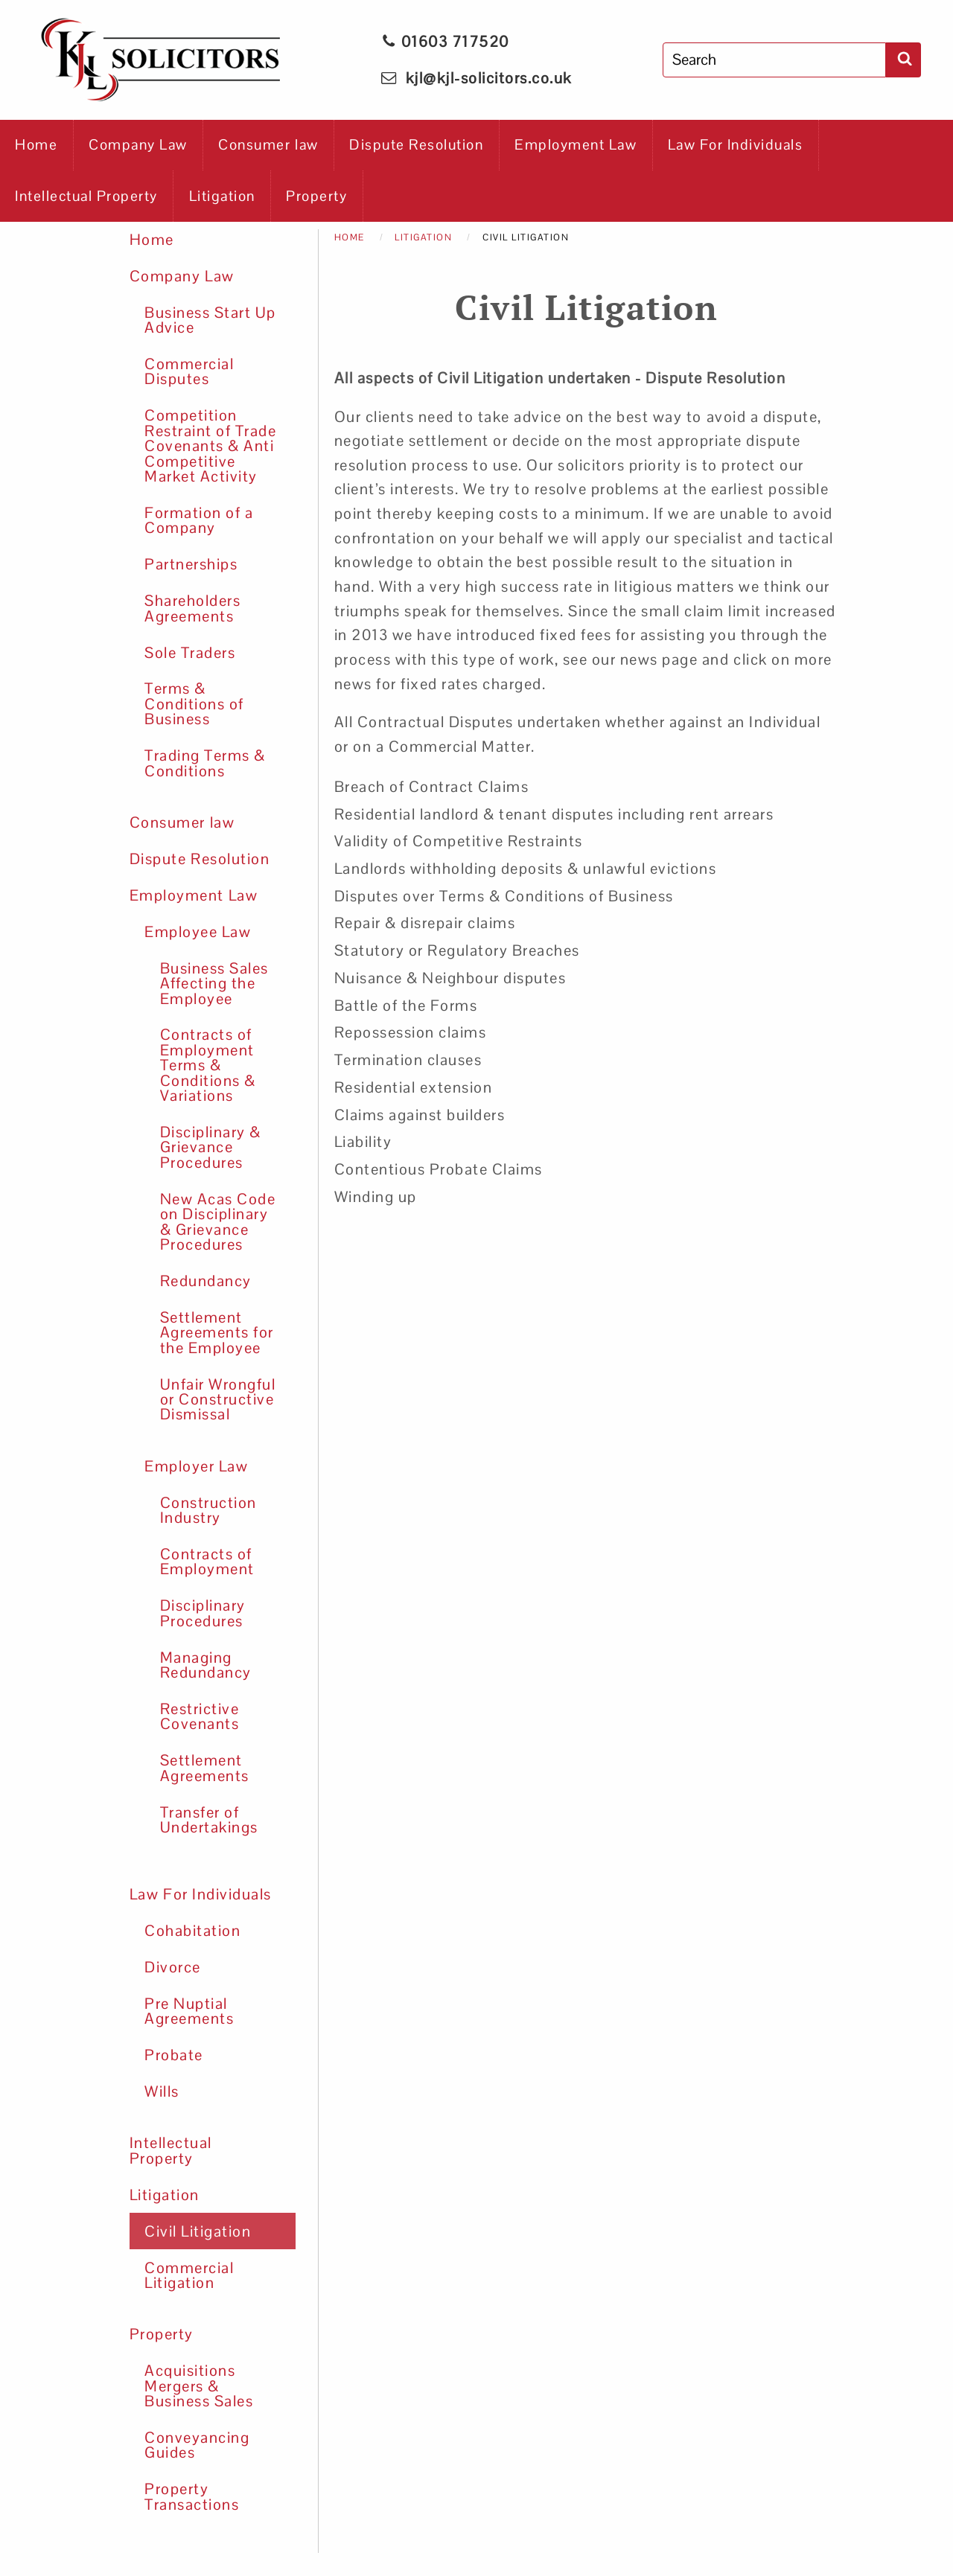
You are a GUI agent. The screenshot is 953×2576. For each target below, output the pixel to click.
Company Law (138, 144)
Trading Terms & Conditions (205, 763)
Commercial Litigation (189, 2275)
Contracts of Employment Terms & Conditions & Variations (208, 1065)
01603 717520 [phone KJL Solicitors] (445, 41)
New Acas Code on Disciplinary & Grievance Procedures (218, 1221)
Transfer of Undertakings (209, 1820)
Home (36, 144)
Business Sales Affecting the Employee (214, 984)
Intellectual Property (86, 196)
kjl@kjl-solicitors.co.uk (489, 78)
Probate (173, 2055)
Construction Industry (208, 1510)
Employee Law (197, 932)
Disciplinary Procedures (203, 1613)
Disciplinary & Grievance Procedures (210, 1147)
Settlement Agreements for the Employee (217, 1333)
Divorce (172, 1967)
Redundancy (206, 1281)
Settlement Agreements (204, 1768)
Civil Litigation (197, 2231)
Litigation (222, 196)
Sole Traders (189, 652)
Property (316, 196)
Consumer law (268, 144)
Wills (161, 2091)
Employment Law (575, 144)
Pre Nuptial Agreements (189, 2011)
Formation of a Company (198, 520)
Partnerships (191, 564)
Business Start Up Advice (210, 320)
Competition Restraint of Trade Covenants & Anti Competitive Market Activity (210, 446)
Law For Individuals (735, 144)
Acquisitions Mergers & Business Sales (198, 2386)
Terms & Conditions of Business (194, 704)
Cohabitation (192, 1930)
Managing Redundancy (206, 1665)
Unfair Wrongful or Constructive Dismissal (218, 1400)
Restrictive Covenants (200, 1716)
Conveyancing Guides (196, 2445)
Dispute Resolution (416, 144)
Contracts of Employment (207, 1561)
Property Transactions (191, 2496)
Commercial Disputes (189, 371)
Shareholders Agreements (192, 608)
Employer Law (196, 1466)
